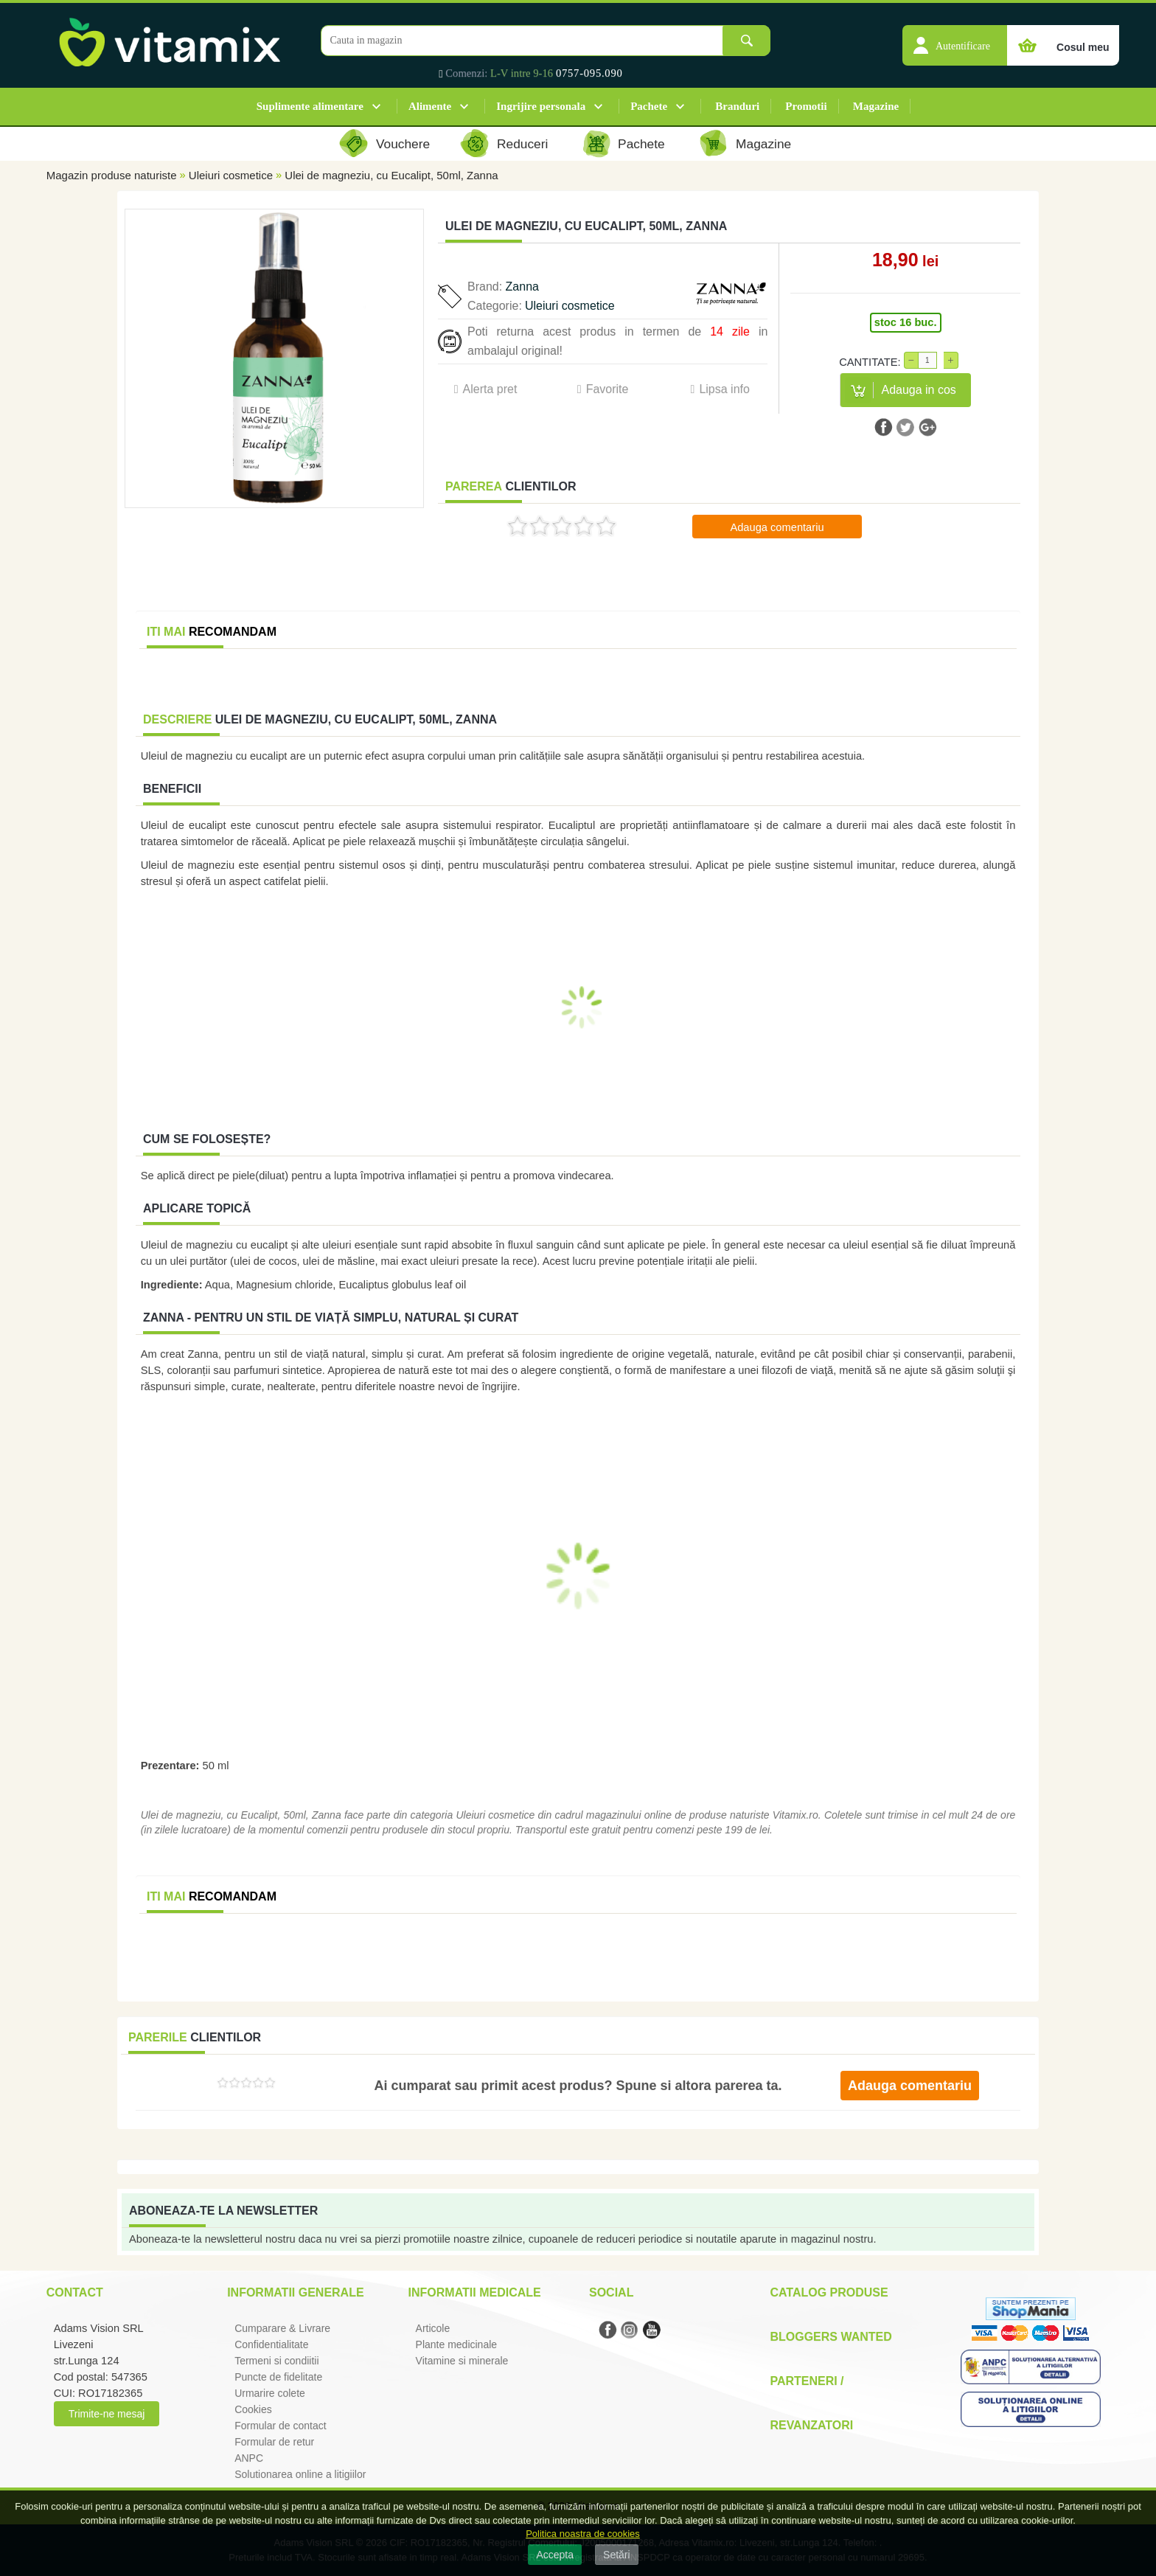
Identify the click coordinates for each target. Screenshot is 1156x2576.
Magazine (876, 106)
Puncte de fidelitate (278, 2377)
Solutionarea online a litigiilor (300, 2474)
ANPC (248, 2458)
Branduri (737, 106)
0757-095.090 (589, 73)
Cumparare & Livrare (282, 2328)
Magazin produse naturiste (111, 175)
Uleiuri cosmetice (231, 175)
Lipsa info (724, 389)
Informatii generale (295, 2292)
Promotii (805, 106)
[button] (954, 37)
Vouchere (403, 143)
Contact (74, 2292)
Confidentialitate (271, 2344)
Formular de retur (274, 2442)
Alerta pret (490, 389)
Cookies (253, 2409)
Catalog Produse (829, 2292)
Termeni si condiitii (276, 2361)
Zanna (522, 286)
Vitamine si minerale (462, 2361)
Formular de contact (280, 2425)
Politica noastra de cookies (583, 2533)
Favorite (607, 389)
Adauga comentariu (777, 527)
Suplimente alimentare (310, 106)
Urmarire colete (269, 2393)
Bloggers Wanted (830, 2336)
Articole (433, 2328)
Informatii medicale (474, 2292)
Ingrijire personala (540, 106)
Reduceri (522, 143)
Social (611, 2292)
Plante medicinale (457, 2344)
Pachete (648, 106)
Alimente (429, 106)
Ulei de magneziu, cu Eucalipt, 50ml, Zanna (391, 175)
